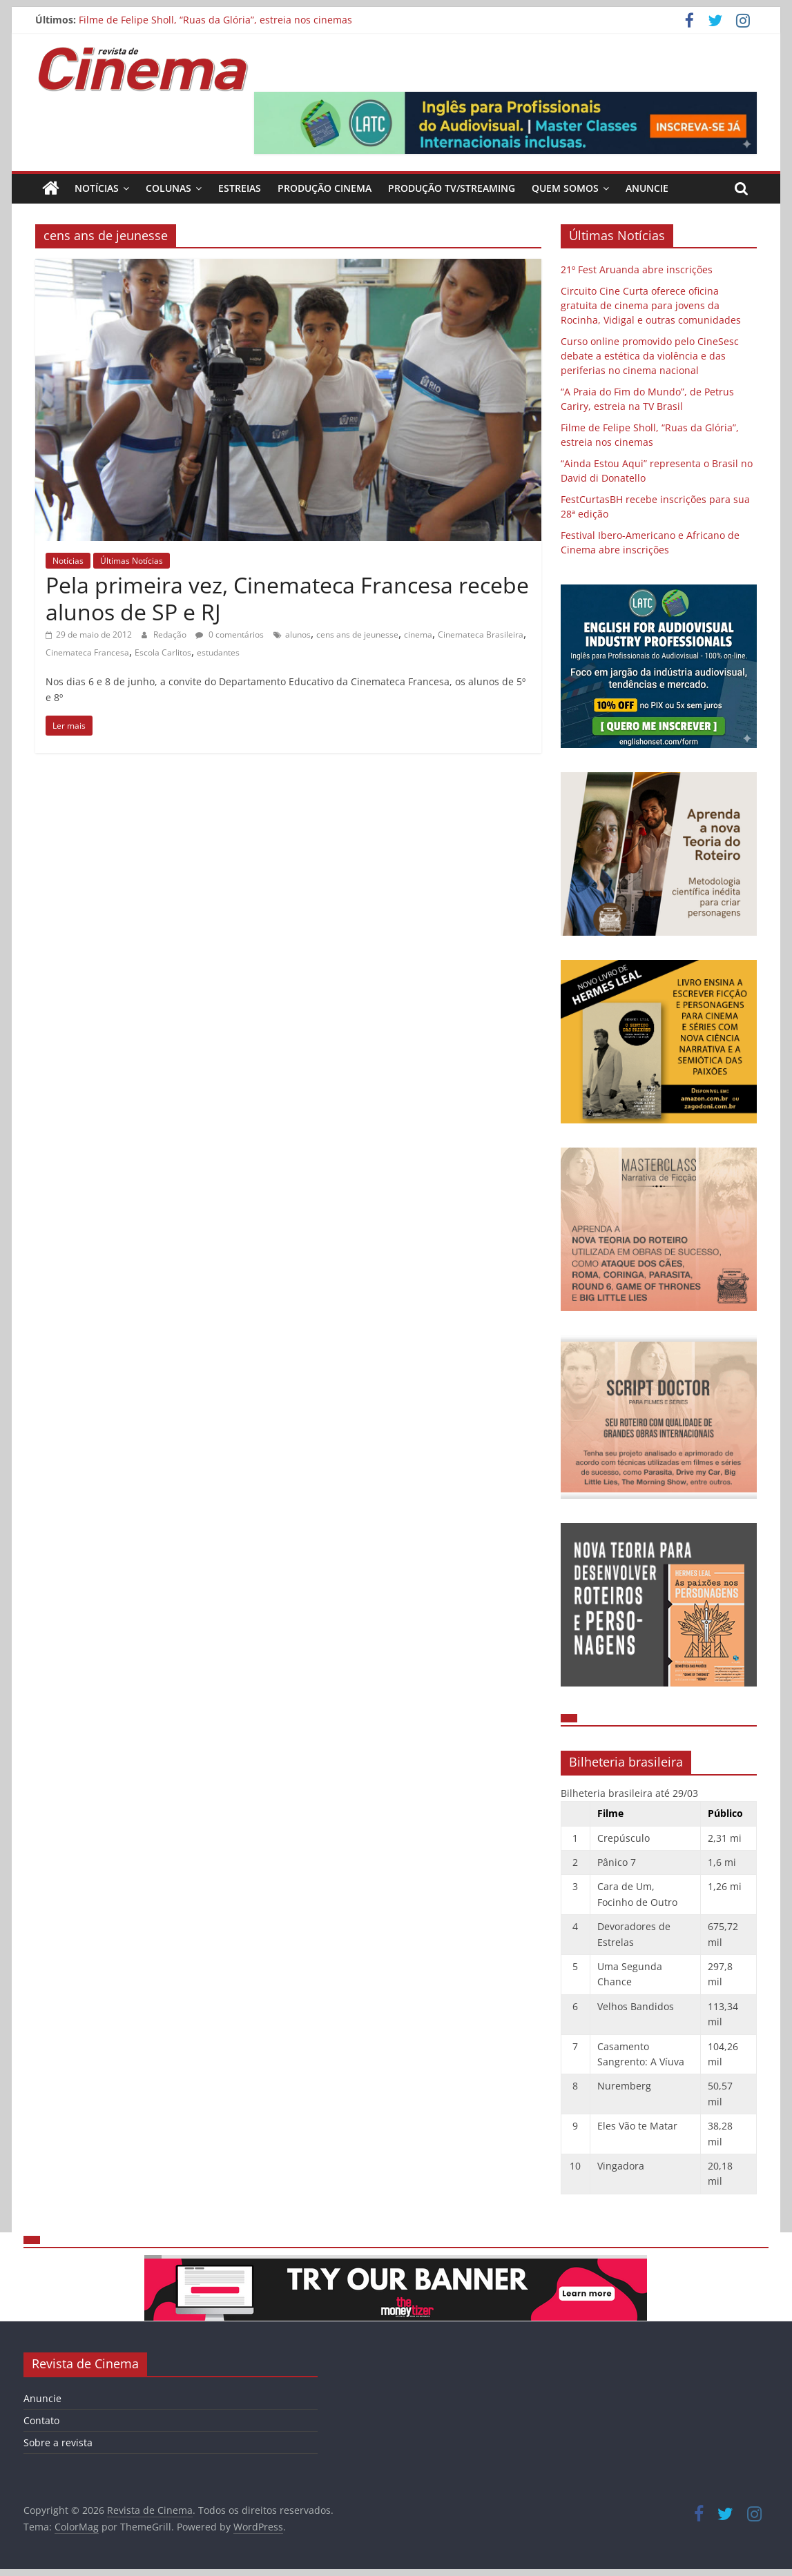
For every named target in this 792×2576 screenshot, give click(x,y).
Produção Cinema (324, 188)
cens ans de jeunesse (357, 634)
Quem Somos (565, 188)
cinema (418, 634)
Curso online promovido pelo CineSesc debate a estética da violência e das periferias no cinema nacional (650, 356)
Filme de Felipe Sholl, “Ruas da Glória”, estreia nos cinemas (215, 19)
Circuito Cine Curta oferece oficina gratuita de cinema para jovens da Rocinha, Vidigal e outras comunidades (651, 305)
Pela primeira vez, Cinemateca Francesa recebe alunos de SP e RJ (287, 598)
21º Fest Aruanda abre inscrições (637, 269)
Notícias (97, 188)
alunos (298, 634)
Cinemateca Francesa (87, 652)
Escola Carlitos (163, 652)
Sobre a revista (58, 2442)
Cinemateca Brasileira (480, 634)
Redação (171, 634)
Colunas (168, 188)
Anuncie (647, 188)
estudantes (218, 652)
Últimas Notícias (131, 561)
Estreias (239, 188)
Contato (41, 2420)
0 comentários (229, 634)
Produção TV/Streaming (451, 188)
